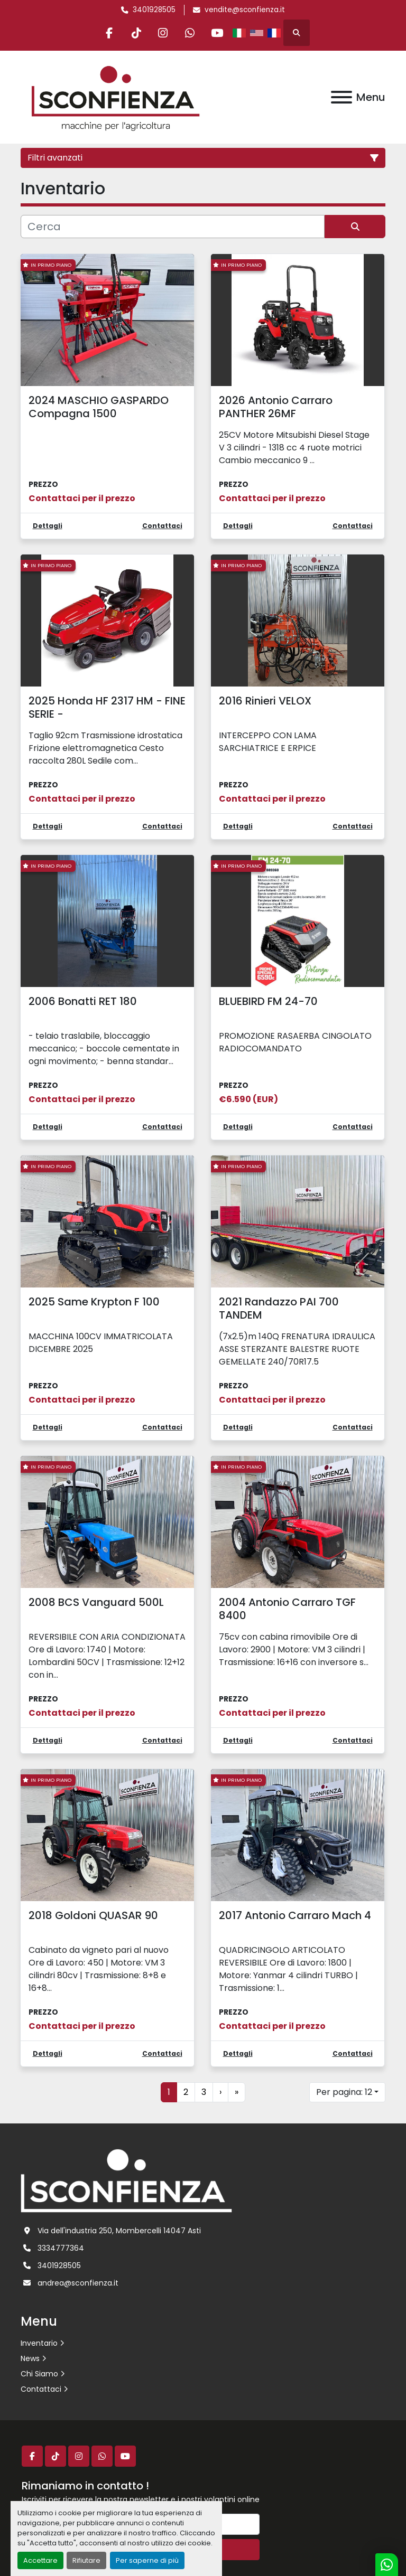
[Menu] (341, 97)
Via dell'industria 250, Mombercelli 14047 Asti (119, 2230)
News (30, 2358)
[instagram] (163, 33)
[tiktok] (136, 33)
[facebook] (109, 33)
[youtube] (217, 33)
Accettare (40, 2560)
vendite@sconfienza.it (245, 10)
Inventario (39, 2343)
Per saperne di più (147, 2560)
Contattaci (41, 2389)
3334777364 (61, 2248)
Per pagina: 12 (344, 2092)
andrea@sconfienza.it (78, 2283)
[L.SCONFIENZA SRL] (126, 2180)
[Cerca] (173, 226)
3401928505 (154, 10)
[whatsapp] (190, 33)
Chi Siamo (39, 2373)
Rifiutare (86, 2560)
